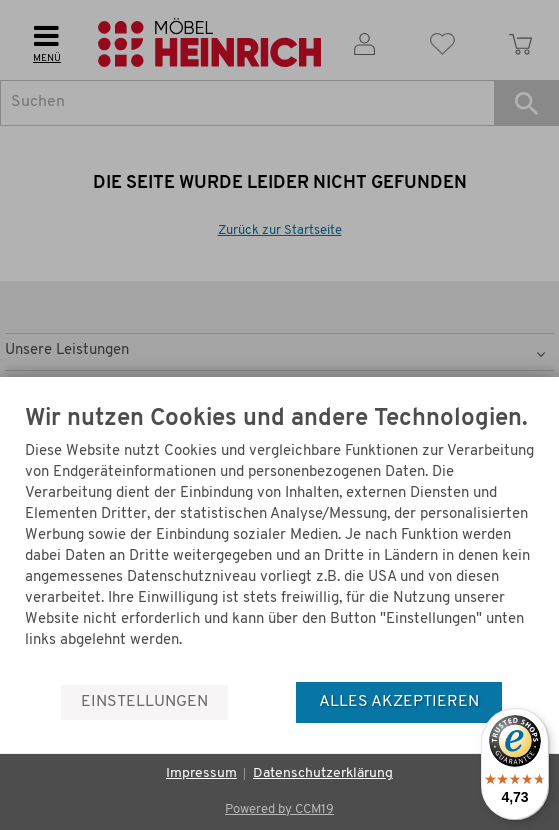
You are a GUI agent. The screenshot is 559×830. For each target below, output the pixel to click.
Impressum (201, 773)
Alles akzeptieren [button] (399, 702)
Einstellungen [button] (144, 702)
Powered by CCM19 (279, 809)
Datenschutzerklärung (323, 773)
